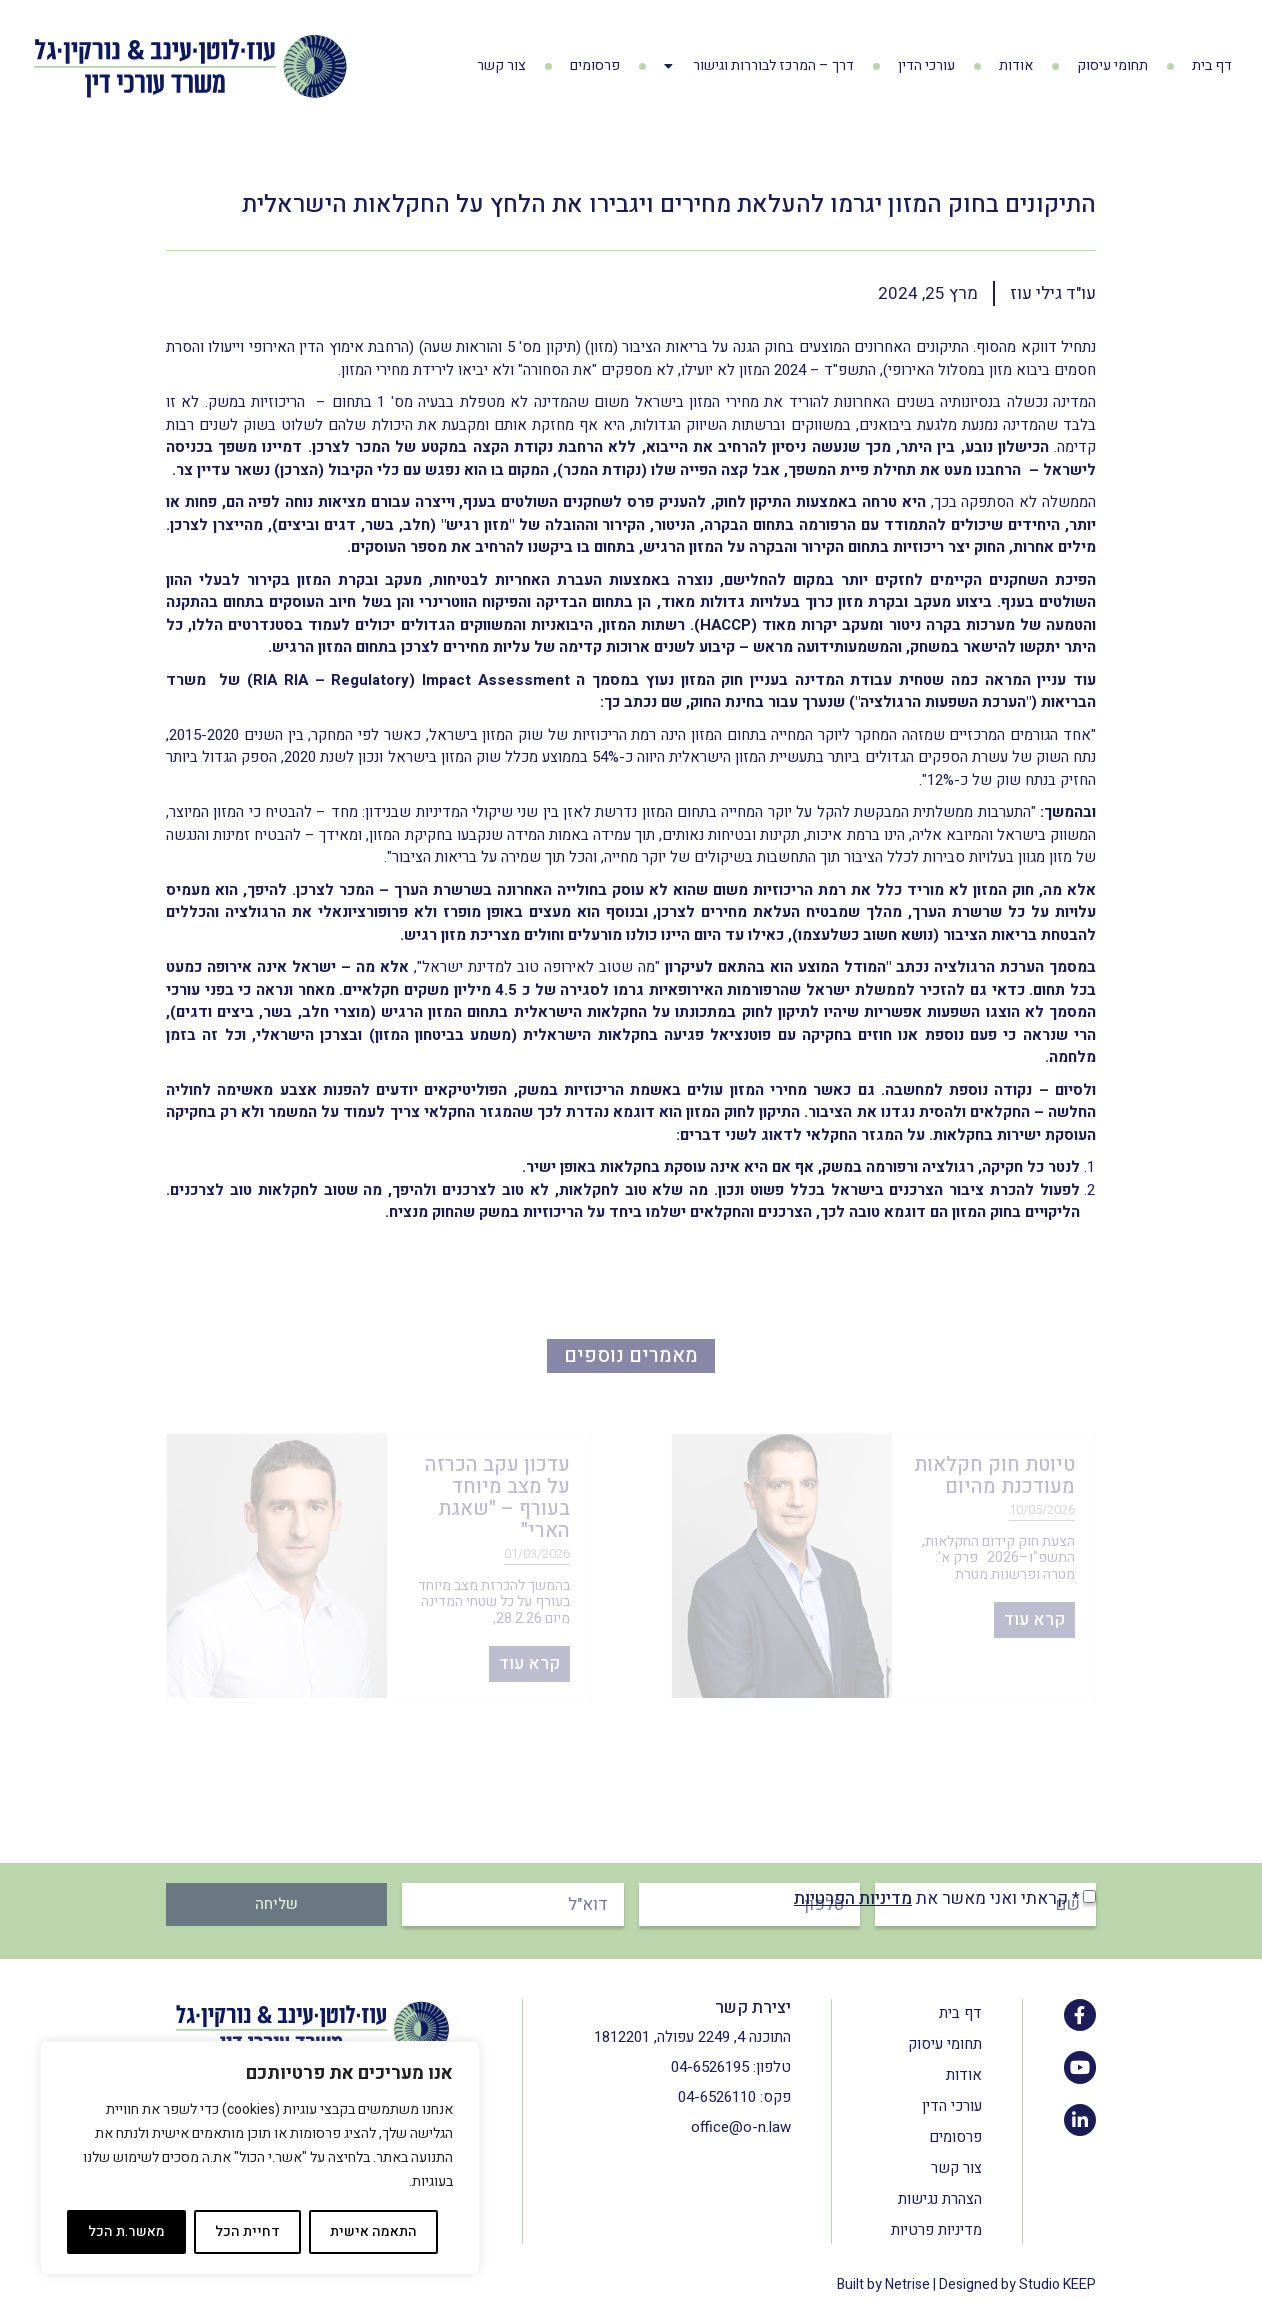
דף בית (1212, 65)
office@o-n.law (741, 2127)
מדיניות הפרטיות (853, 1898)
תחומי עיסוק (1112, 65)
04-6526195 (710, 2067)
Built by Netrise (883, 2284)
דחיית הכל (247, 2231)
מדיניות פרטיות (936, 2230)
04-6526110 (717, 2097)
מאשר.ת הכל (126, 2231)
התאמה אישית (373, 2231)
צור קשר (501, 65)
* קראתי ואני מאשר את (937, 1898)
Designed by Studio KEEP (1017, 2284)
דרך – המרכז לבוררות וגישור (759, 66)
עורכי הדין (926, 65)
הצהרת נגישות (940, 2199)
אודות (1016, 65)
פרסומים (595, 65)
